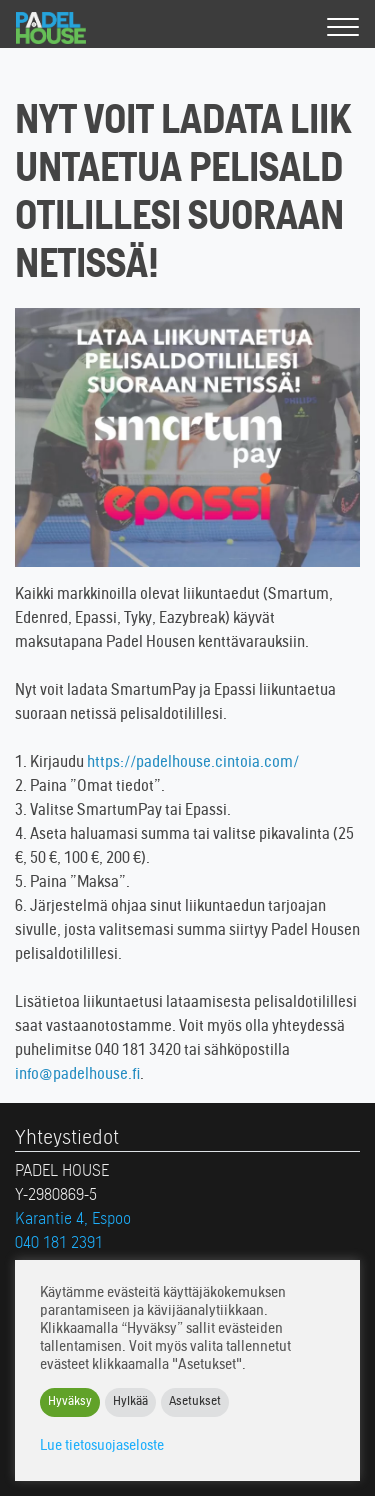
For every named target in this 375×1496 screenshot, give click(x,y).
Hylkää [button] (130, 1402)
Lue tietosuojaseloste (102, 1446)
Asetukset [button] (195, 1402)
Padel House (68, 28)
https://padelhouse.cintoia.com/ (193, 763)
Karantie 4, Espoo (73, 1220)
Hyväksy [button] (70, 1402)
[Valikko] (343, 28)
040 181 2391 (59, 1244)
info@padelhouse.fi (77, 1075)
